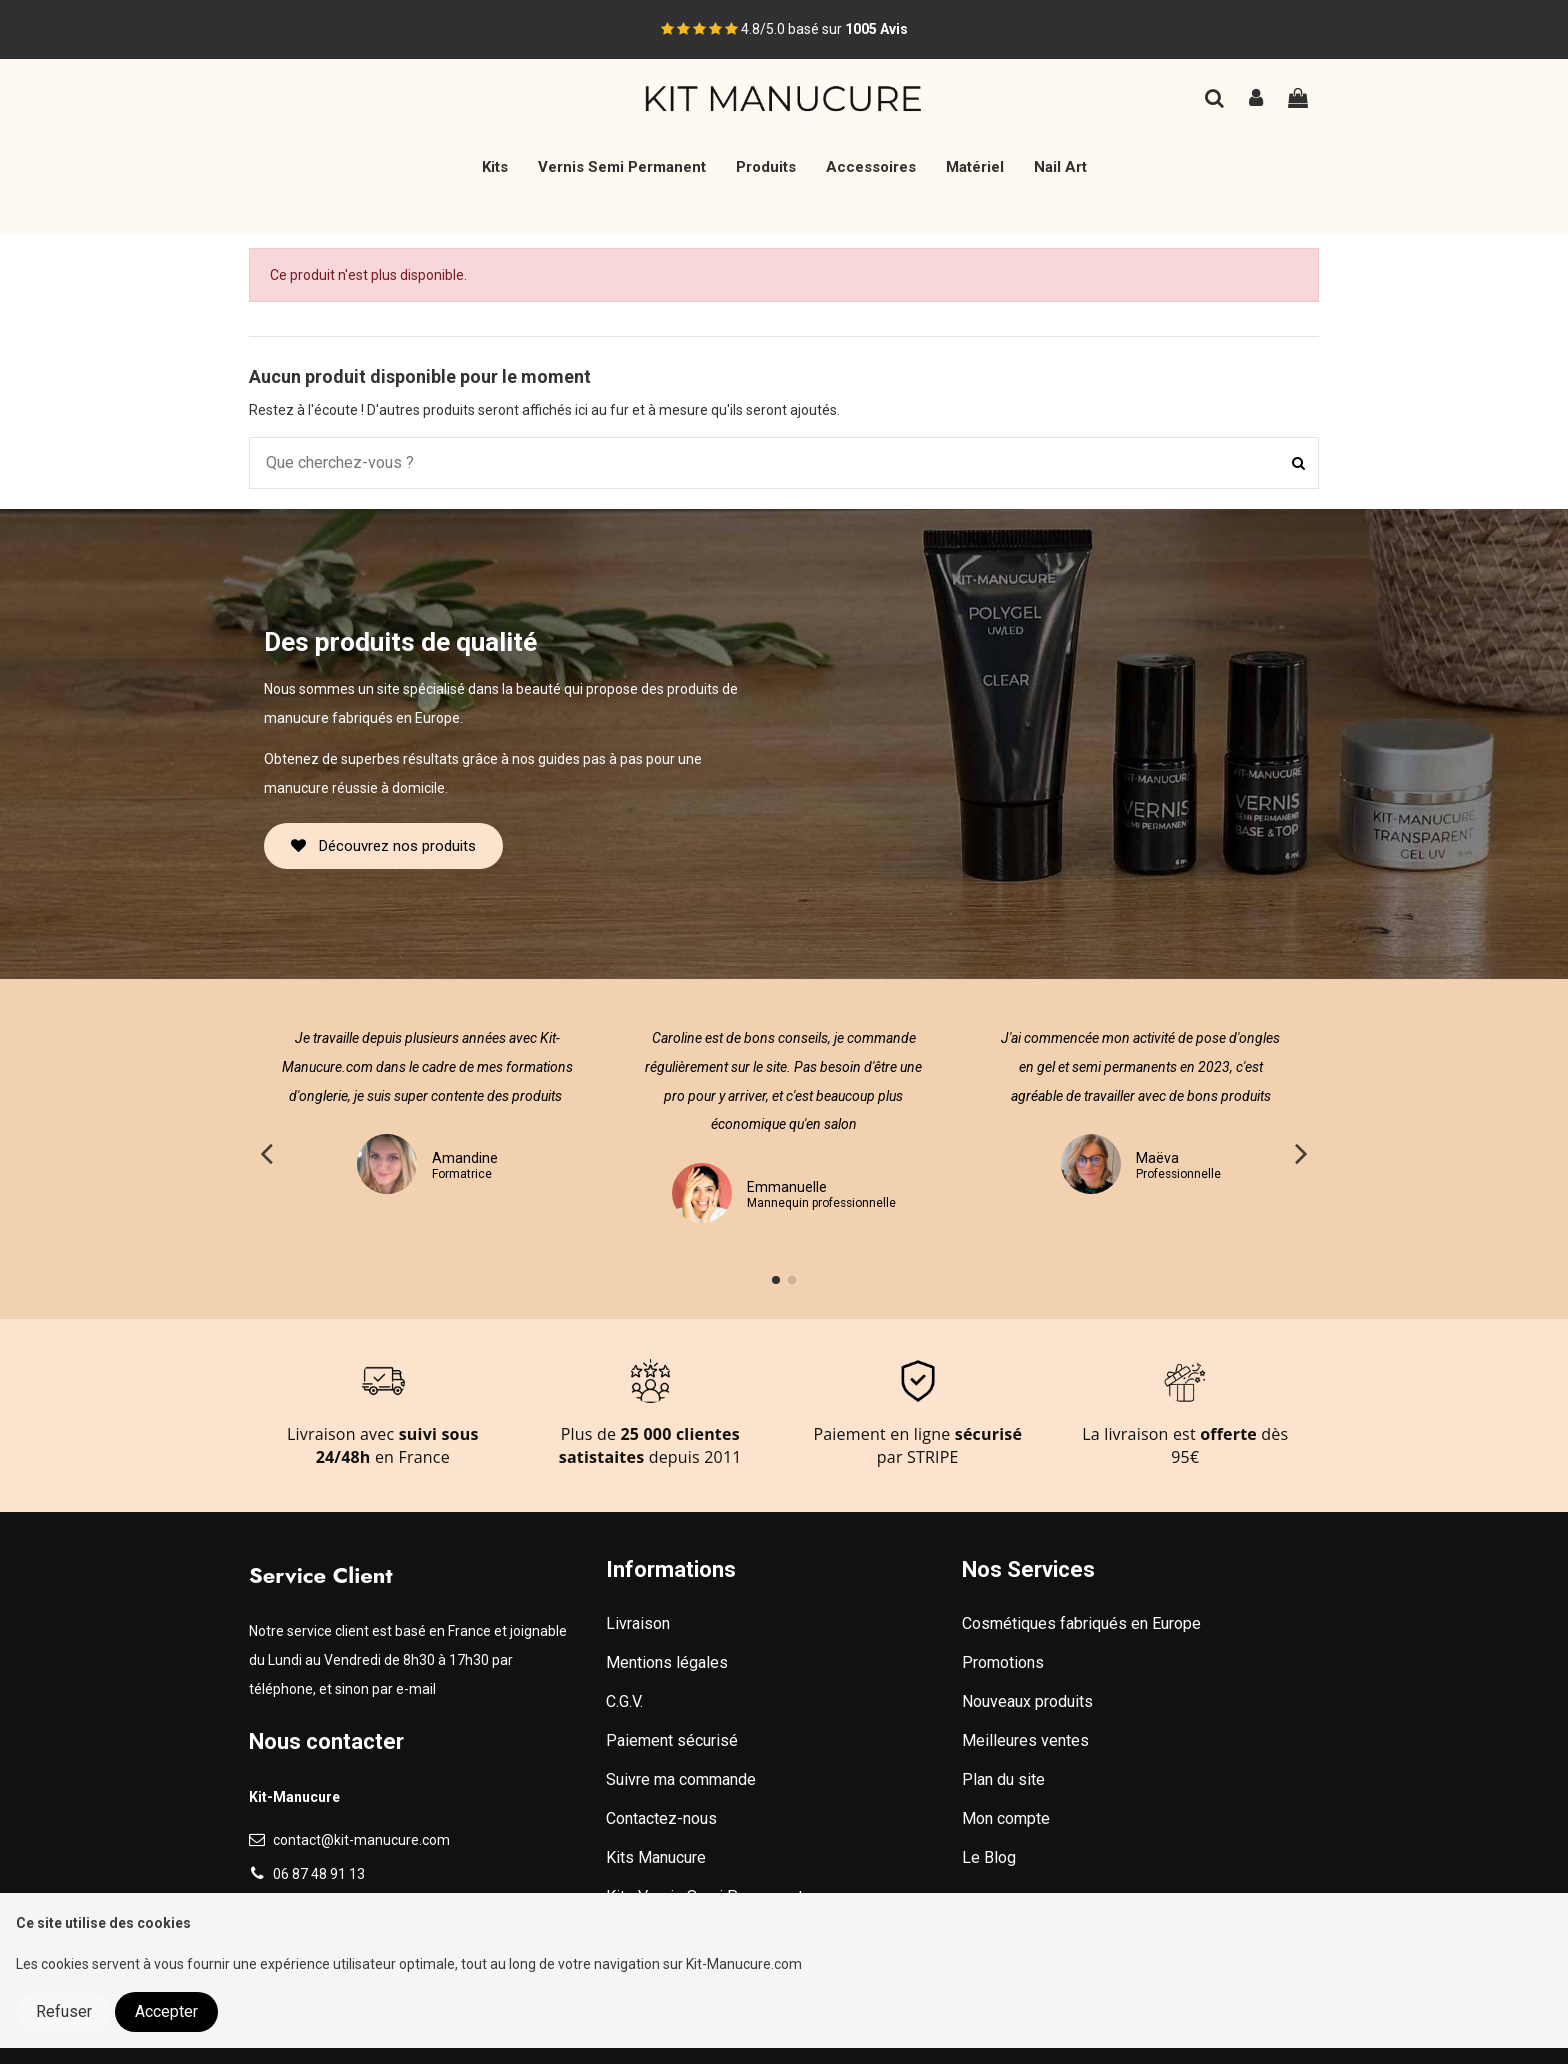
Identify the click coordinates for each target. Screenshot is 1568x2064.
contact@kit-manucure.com (361, 1840)
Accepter (166, 2011)
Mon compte (1006, 1818)
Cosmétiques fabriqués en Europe (1081, 1623)
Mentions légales (667, 1662)
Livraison (638, 1623)
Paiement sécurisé (672, 1740)
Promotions (1003, 1662)
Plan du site (1003, 1779)
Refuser (64, 2011)
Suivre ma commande (681, 1779)
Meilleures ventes (1025, 1740)
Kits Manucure (656, 1857)
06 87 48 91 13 (319, 1874)
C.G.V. (624, 1701)
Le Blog (989, 1857)
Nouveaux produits (1027, 1701)
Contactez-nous (661, 1818)
